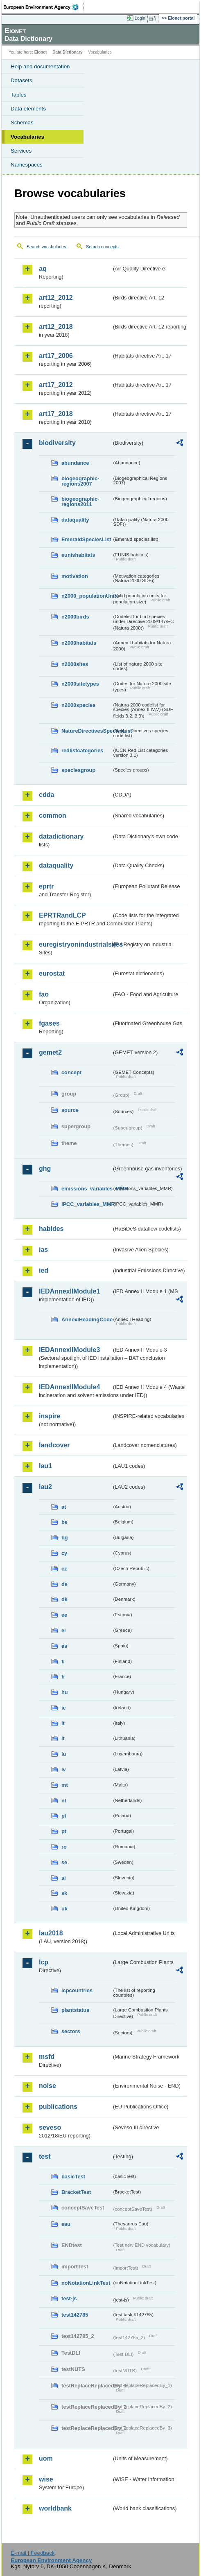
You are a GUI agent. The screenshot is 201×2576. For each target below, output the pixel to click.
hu (64, 1692)
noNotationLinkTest (85, 2283)
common (52, 815)
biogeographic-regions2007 (80, 481)
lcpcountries (77, 1990)
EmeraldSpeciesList (86, 539)
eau (65, 2224)
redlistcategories (82, 750)
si (63, 1878)
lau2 (45, 1486)
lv (63, 1769)
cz (64, 1569)
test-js (69, 2298)
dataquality (75, 520)
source (70, 1110)
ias (43, 1249)
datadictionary (61, 836)
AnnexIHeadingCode (86, 1319)
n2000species (78, 705)
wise (46, 2479)
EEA (44, 7)
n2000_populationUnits (86, 596)
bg (64, 1537)
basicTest (73, 2176)
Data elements (28, 109)
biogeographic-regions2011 (80, 501)
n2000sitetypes (80, 684)
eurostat (52, 973)
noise (47, 2085)
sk (64, 1893)
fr (63, 1677)
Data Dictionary (67, 52)
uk (64, 1909)
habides (51, 1228)
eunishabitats (78, 555)
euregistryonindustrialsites (75, 944)
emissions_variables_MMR (86, 1189)
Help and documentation (40, 66)
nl (63, 1801)
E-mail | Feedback (32, 2553)
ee (64, 1615)
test (44, 2156)
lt (63, 1738)
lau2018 (51, 1933)
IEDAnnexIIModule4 (69, 1387)
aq (43, 268)
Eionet (40, 52)
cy (64, 1553)
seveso (50, 2127)
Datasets (21, 80)
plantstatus (75, 2010)
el (63, 1630)
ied (43, 1270)
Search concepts (102, 246)
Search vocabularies (46, 246)
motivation (74, 576)
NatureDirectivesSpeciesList (86, 731)
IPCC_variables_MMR (86, 1204)
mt (64, 1785)
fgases (49, 1023)
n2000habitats (78, 643)
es (64, 1646)
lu (63, 1754)
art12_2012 (56, 297)
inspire (49, 1416)
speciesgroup (78, 770)
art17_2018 (56, 413)
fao (44, 994)
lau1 (45, 1465)
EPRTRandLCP (62, 915)
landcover (54, 1445)
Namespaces (27, 165)
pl (63, 1816)
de (64, 1584)
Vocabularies (27, 137)
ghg (45, 1168)
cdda (46, 794)
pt (63, 1831)
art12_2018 (56, 326)
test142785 (74, 2315)
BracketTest (76, 2192)
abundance (75, 463)
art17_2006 (56, 355)
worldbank (55, 2508)
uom (46, 2458)
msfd (46, 2056)
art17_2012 (56, 384)
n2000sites (74, 664)
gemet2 (50, 1052)
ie (63, 1708)
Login (140, 18)
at (63, 1507)
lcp (43, 1962)
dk (64, 1599)
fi (63, 1661)
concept (71, 1072)
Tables (19, 95)
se (64, 1862)
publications (58, 2106)
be (64, 1522)
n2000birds (75, 617)
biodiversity (57, 442)
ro (64, 1847)
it (63, 1723)
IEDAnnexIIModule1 (69, 1291)
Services (21, 151)
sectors (70, 2031)
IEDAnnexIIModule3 (69, 1349)
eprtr (46, 886)
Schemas (22, 122)
